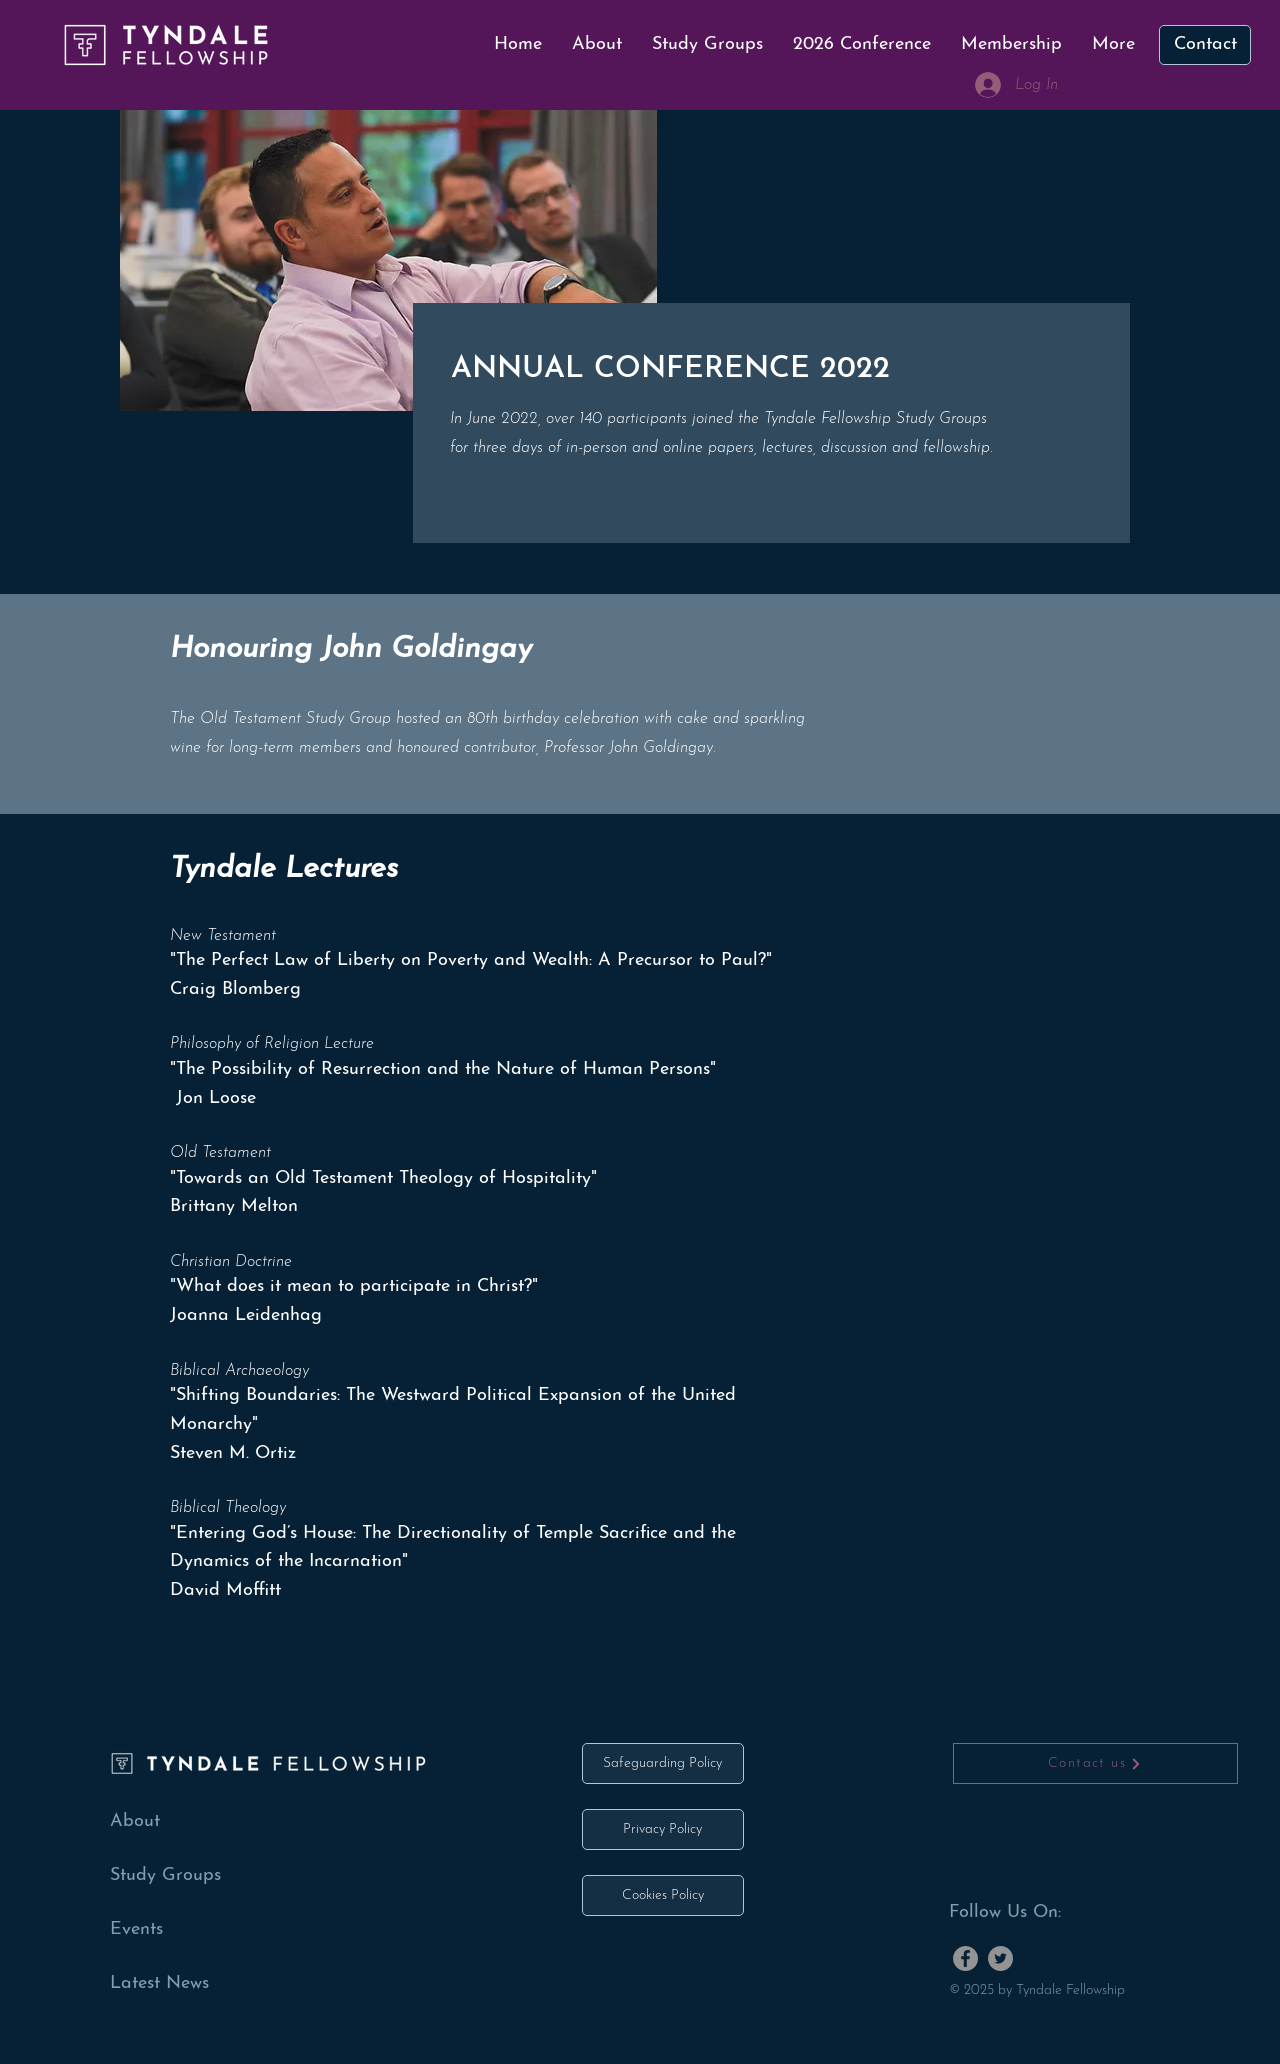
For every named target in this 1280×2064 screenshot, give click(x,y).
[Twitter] (1000, 1958)
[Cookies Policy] (663, 1895)
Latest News (159, 1983)
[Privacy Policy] (663, 1829)
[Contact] (1205, 45)
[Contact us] (1095, 1763)
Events (136, 1929)
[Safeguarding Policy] (663, 1763)
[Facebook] (965, 1958)
